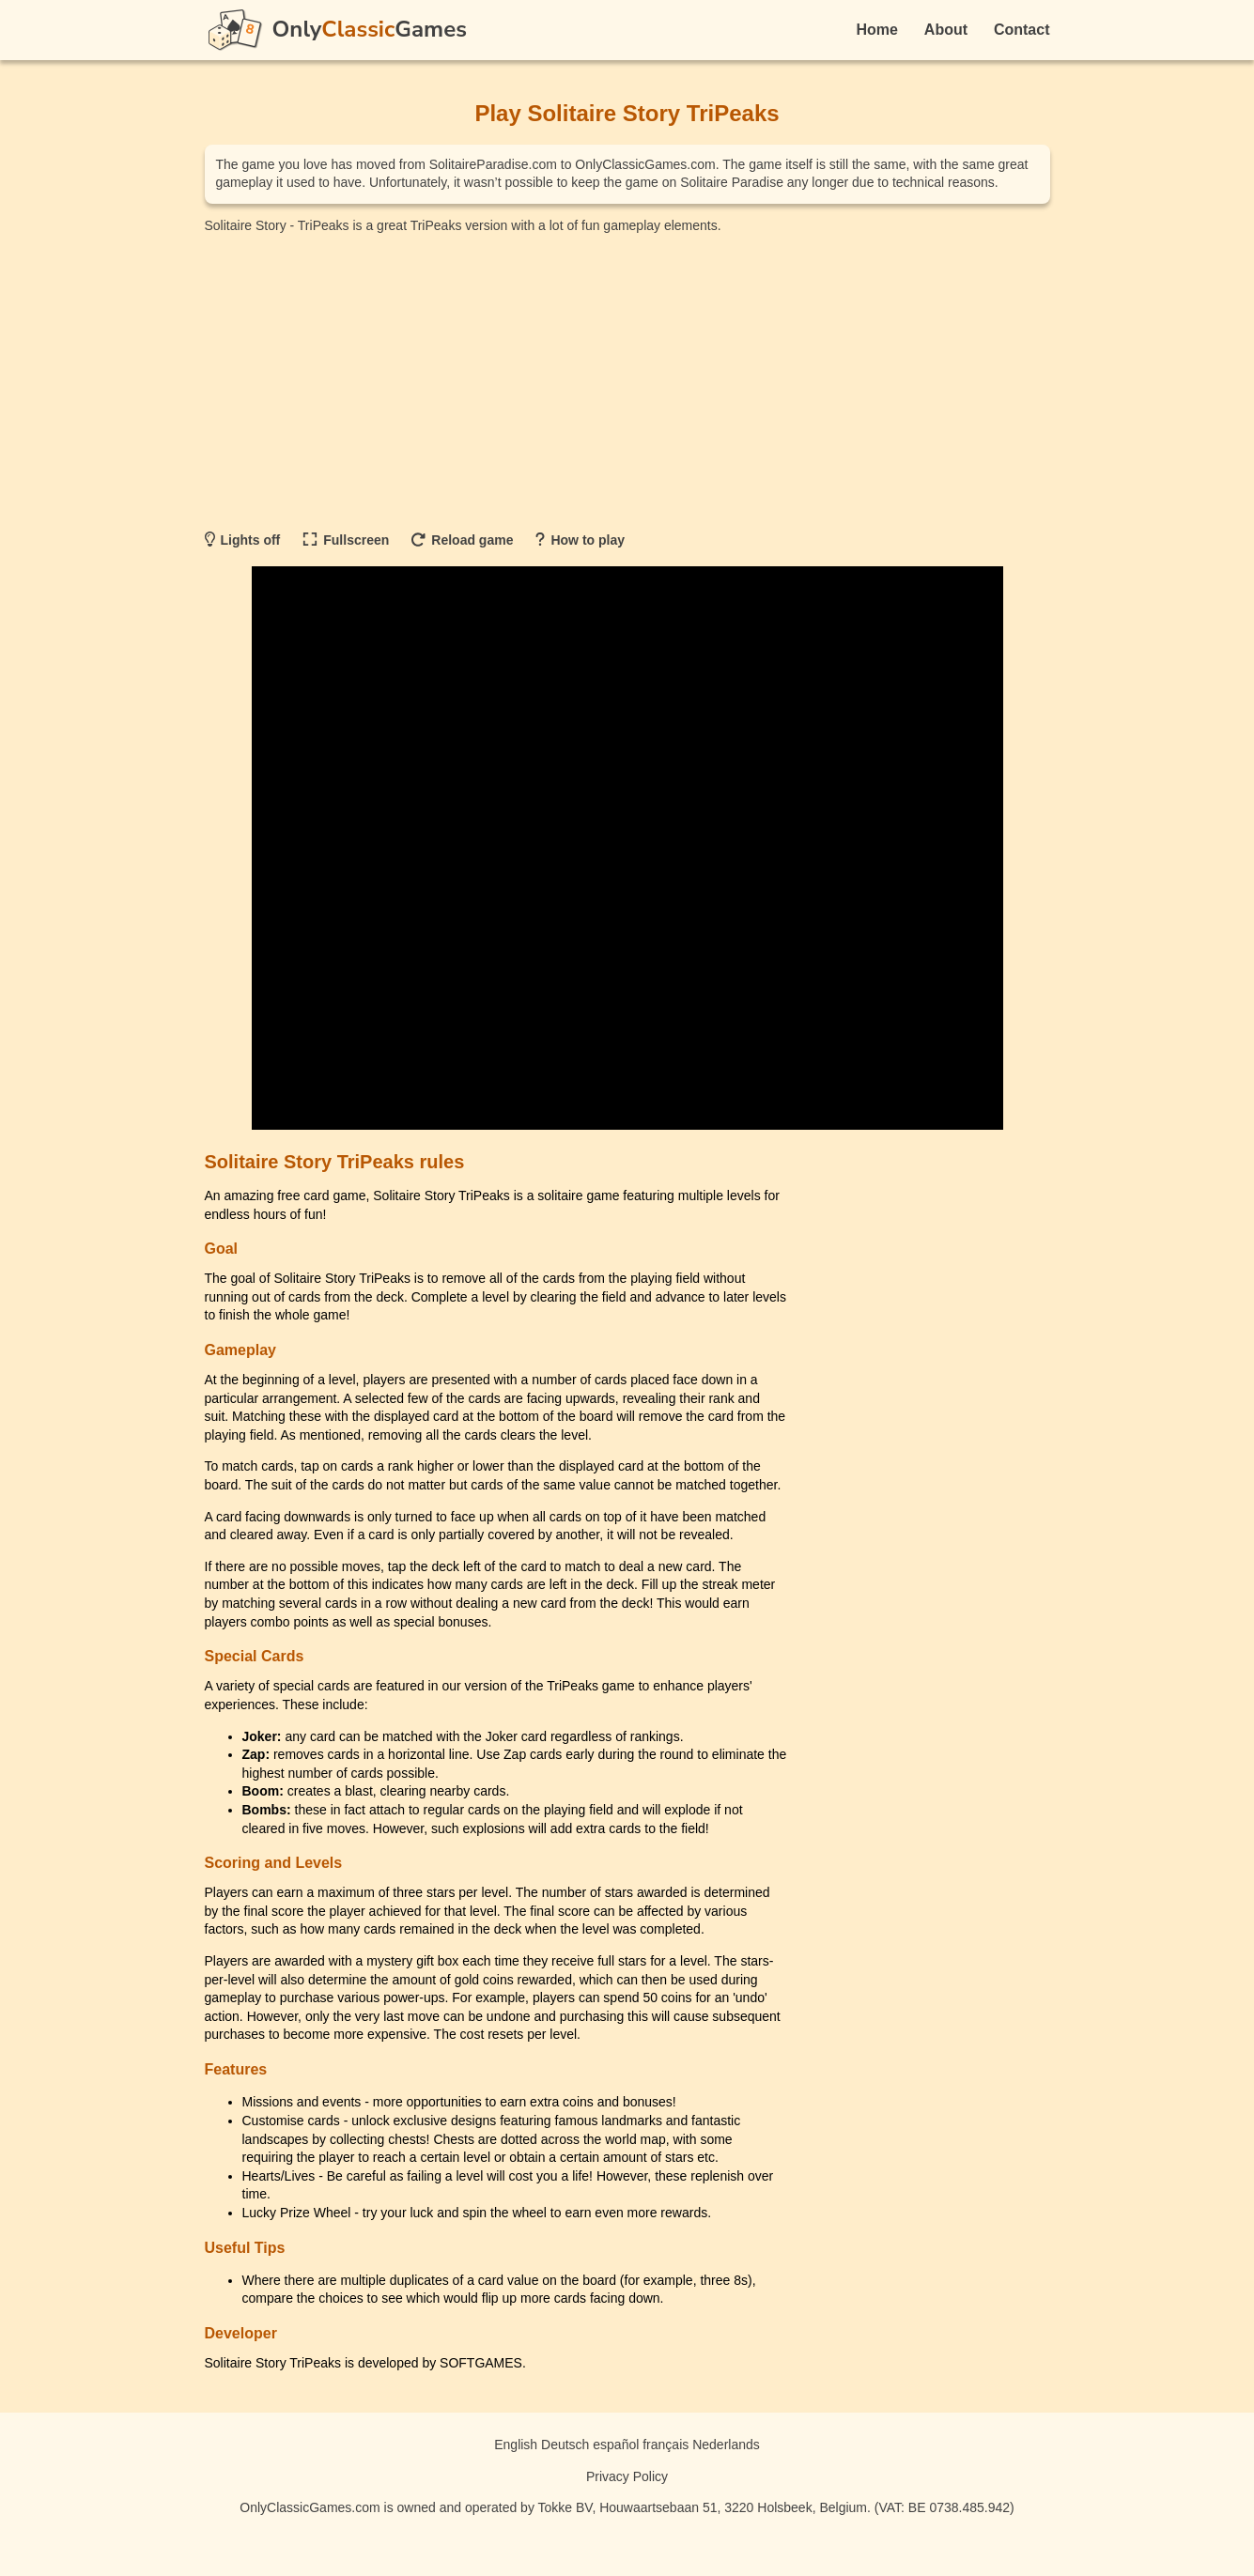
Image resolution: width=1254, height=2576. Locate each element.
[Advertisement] (627, 380)
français (665, 2444)
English (515, 2444)
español (616, 2444)
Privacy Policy (627, 2476)
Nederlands (726, 2444)
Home (877, 30)
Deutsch (565, 2444)
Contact (1022, 30)
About (946, 30)
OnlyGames (369, 29)
